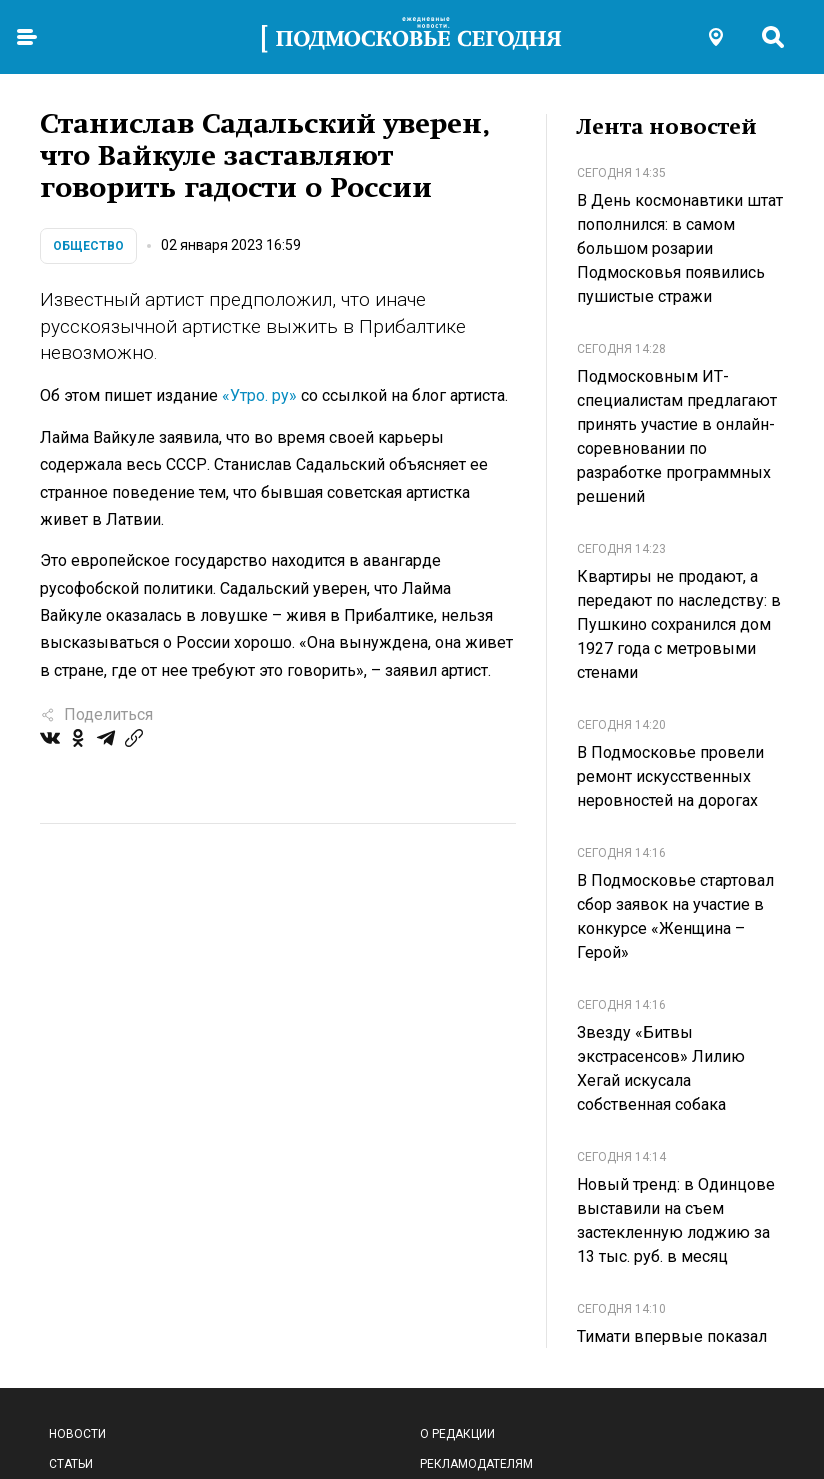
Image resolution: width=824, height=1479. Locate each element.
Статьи (71, 1464)
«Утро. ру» (259, 395)
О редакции (457, 1434)
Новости (77, 1434)
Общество (88, 246)
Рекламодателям (476, 1464)
